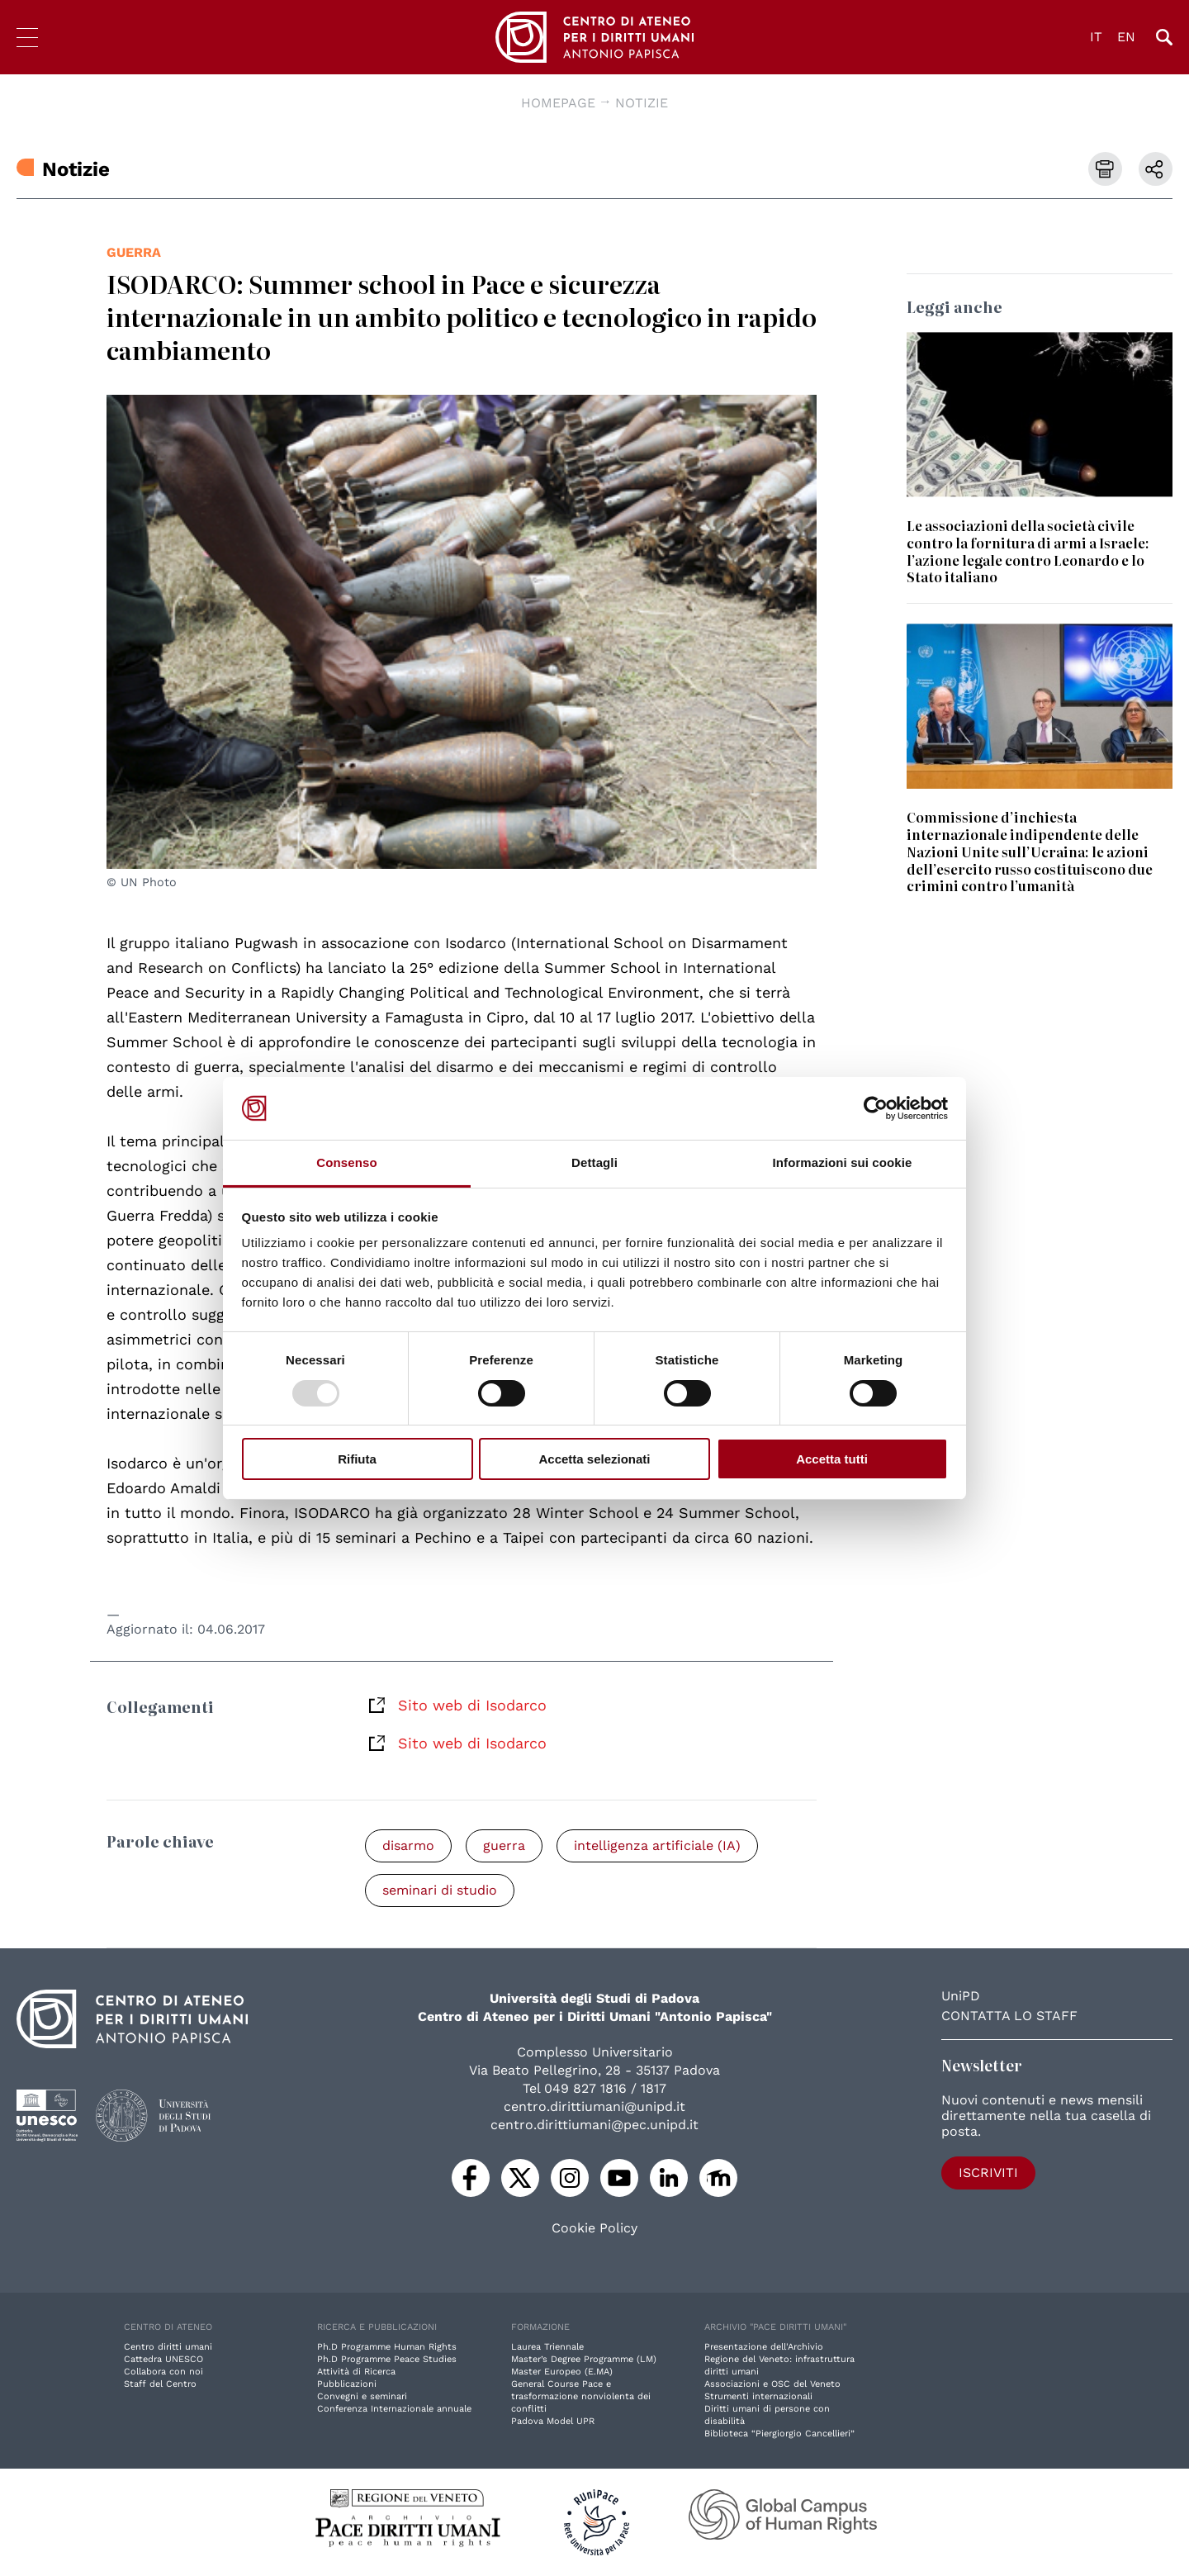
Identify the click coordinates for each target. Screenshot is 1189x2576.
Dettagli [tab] (594, 1162)
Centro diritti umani (168, 2346)
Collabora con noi (163, 2371)
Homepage (558, 103)
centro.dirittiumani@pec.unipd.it (594, 2124)
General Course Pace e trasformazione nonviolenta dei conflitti (581, 2396)
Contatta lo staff (1009, 2015)
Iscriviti (988, 2172)
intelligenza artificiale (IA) (657, 1845)
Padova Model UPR (552, 2421)
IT (1096, 37)
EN (1126, 37)
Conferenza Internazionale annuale (394, 2408)
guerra (134, 252)
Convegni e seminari (362, 2396)
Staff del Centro (160, 2384)
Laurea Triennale (547, 2346)
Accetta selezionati (594, 1459)
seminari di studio (439, 1890)
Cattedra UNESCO (163, 2359)
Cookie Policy (594, 2228)
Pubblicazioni (347, 2384)
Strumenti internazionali (758, 2396)
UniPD (960, 1996)
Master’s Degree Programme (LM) (583, 2359)
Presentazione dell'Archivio (763, 2346)
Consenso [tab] (346, 1162)
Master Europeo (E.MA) (562, 2371)
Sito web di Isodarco (472, 1705)
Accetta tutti (832, 1459)
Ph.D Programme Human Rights (387, 2346)
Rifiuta (357, 1459)
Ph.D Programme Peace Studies (387, 2359)
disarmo (408, 1845)
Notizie (641, 103)
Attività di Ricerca (356, 2371)
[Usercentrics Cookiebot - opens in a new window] (875, 1108)
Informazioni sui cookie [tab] (842, 1162)
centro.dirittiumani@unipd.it (594, 2106)
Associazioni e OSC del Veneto (772, 2384)
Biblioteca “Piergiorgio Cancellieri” (779, 2433)
